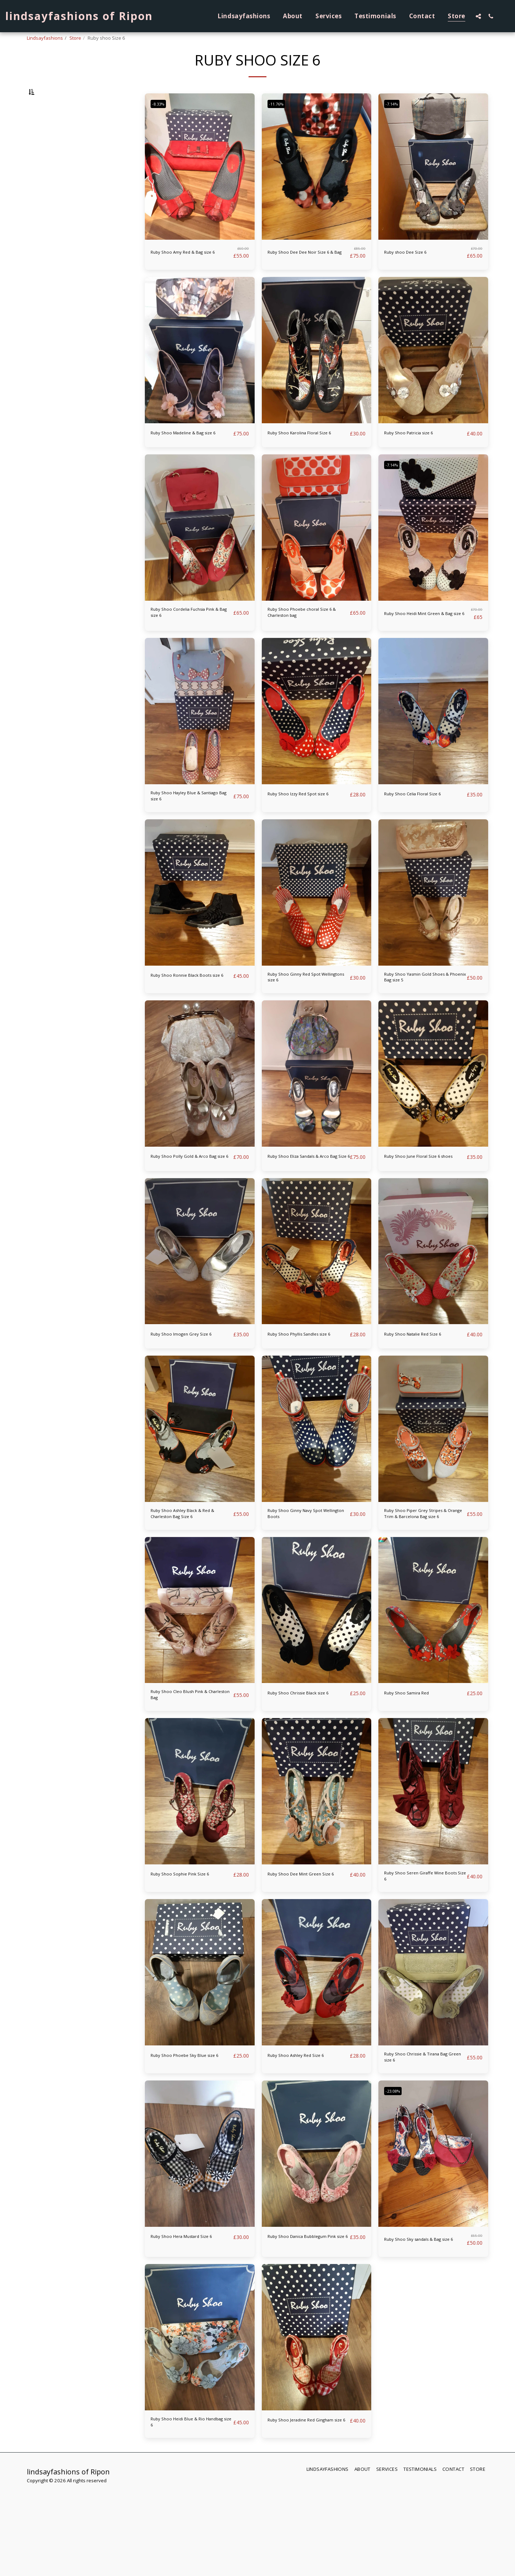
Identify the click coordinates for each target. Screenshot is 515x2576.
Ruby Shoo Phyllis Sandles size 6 (303, 1393)
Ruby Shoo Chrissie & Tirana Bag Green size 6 (423, 2141)
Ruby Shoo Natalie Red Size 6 (424, 1389)
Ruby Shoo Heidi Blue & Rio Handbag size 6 (189, 2515)
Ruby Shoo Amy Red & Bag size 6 (187, 272)
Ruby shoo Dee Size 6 (413, 271)
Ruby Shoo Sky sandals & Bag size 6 (424, 2328)
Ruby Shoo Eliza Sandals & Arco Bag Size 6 (304, 1206)
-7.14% (394, 122)
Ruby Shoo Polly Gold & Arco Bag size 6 (190, 1206)
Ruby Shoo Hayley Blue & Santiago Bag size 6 (185, 833)
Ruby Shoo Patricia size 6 (418, 455)
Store (75, 38)
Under (49, 128)
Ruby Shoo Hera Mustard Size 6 (185, 2328)
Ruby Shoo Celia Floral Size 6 (423, 829)
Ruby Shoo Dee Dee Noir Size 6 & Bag (308, 272)
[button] (478, 16)
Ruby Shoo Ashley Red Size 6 (306, 2137)
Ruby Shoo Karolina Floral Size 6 (303, 459)
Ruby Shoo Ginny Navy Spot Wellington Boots (305, 1580)
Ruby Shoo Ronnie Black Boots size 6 (184, 1020)
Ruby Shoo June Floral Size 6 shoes (423, 1206)
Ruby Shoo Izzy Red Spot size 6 (307, 833)
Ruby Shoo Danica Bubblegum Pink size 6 (299, 2328)
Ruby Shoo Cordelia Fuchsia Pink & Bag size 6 (189, 646)
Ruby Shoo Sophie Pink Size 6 (191, 1950)
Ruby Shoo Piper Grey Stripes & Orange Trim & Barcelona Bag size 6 (424, 1581)
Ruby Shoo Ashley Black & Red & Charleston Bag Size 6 (189, 1580)
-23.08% (396, 2178)
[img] (200, 185)
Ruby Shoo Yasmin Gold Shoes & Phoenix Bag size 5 (421, 1020)
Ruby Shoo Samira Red (415, 1763)
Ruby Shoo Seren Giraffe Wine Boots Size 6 (417, 1954)
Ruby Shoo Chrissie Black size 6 (302, 1767)
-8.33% (161, 122)
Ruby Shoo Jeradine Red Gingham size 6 (300, 2515)
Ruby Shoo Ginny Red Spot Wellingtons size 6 (304, 1020)
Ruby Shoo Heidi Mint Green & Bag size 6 (426, 646)
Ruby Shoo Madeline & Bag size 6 (188, 459)
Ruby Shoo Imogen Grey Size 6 (190, 1393)
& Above (50, 166)
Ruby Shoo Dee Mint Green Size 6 (304, 1954)
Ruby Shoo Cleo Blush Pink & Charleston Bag (190, 1767)
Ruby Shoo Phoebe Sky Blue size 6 (189, 2141)
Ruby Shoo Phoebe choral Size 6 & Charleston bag (303, 646)
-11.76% (279, 122)
